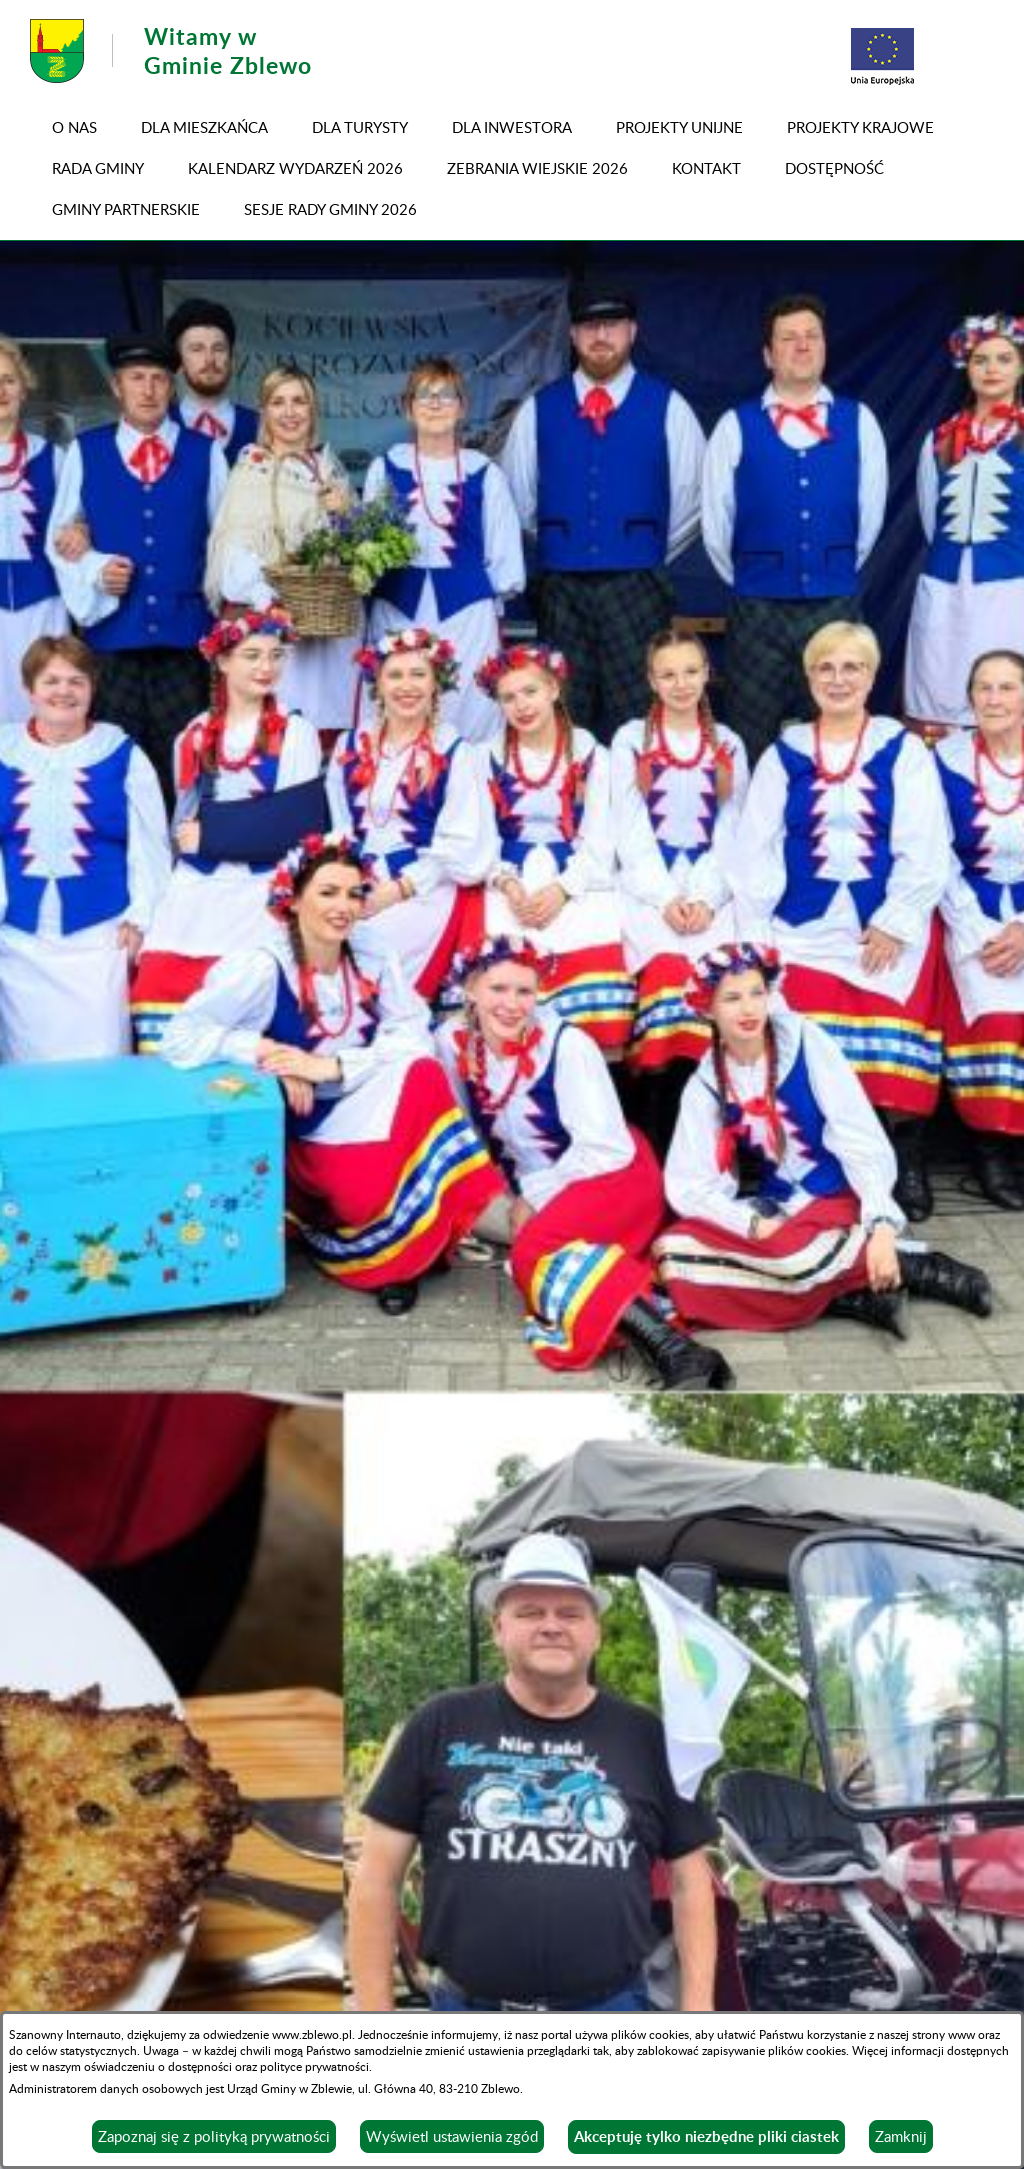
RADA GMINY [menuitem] (98, 168)
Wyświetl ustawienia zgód (452, 2136)
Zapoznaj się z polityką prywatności (214, 2136)
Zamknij (901, 2136)
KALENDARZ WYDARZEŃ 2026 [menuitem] (295, 168)
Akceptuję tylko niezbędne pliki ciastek (706, 2136)
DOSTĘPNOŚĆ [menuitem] (834, 168)
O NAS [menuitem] (74, 127)
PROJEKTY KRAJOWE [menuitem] (860, 127)
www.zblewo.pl (312, 2034)
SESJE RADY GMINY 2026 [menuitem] (330, 209)
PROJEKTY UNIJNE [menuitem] (679, 127)
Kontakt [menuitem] (706, 168)
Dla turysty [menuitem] (360, 127)
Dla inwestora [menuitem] (512, 127)
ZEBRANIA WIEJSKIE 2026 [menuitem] (537, 168)
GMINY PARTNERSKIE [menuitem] (126, 209)
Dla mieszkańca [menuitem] (204, 127)
